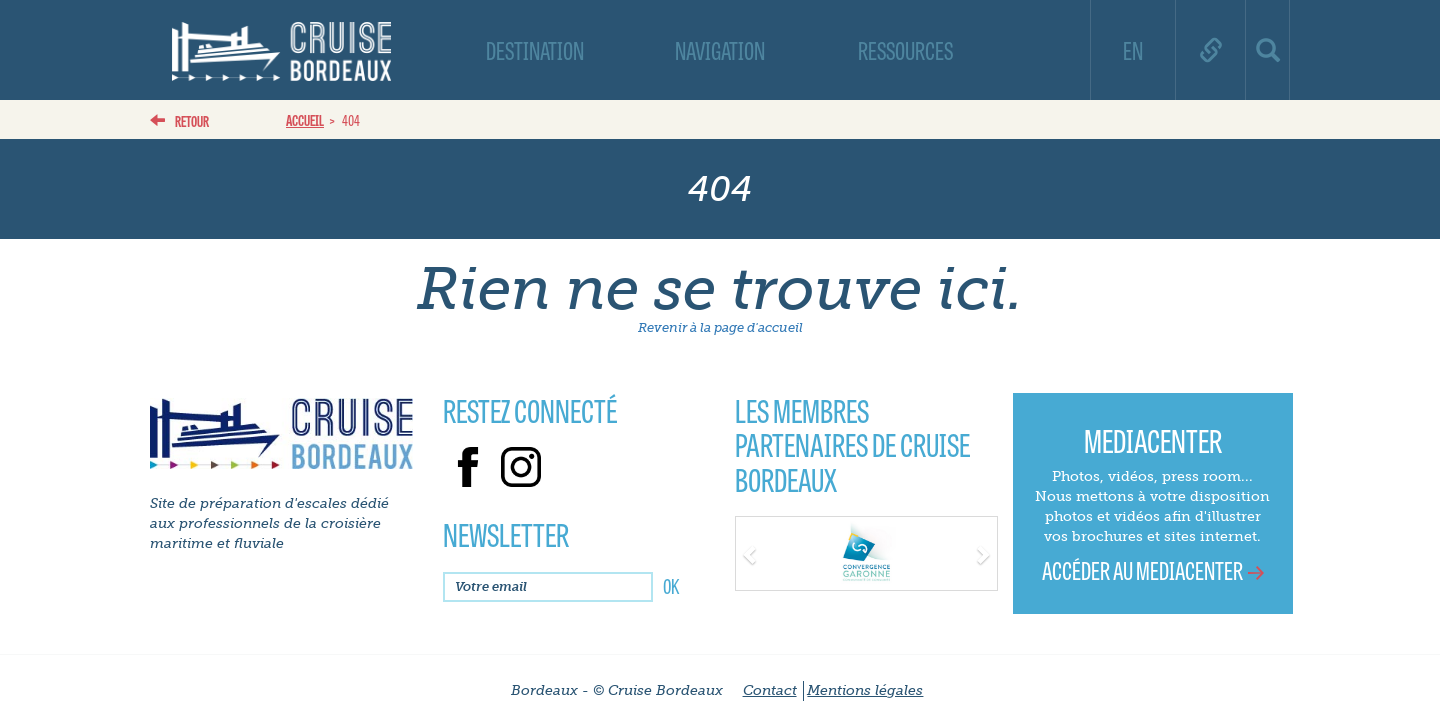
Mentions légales (865, 690)
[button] (755, 552)
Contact (770, 690)
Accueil (305, 119)
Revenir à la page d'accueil (720, 327)
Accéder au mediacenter (1142, 569)
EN (1133, 49)
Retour (192, 120)
